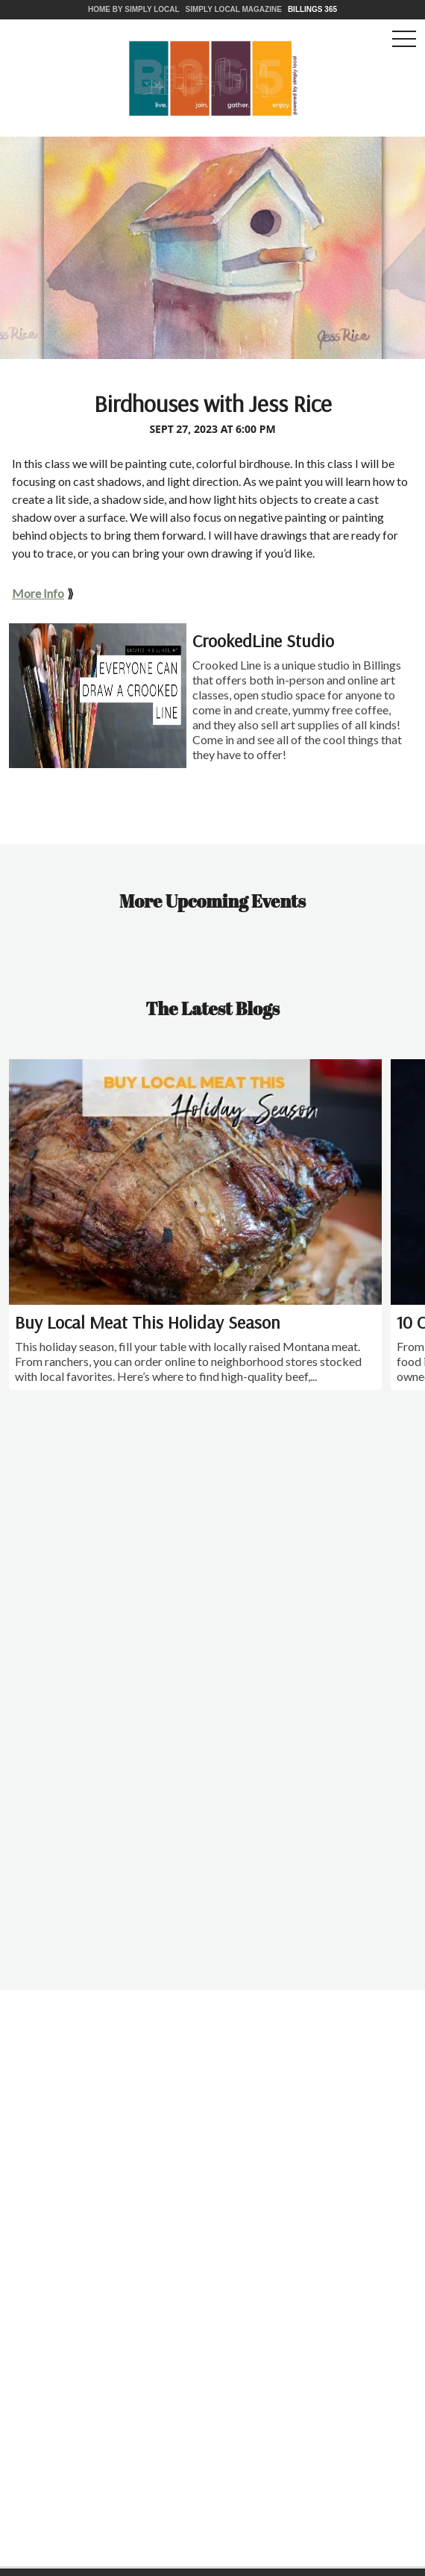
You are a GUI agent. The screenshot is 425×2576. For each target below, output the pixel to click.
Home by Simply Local (134, 9)
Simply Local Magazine (234, 9)
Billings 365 (312, 9)
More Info (38, 593)
